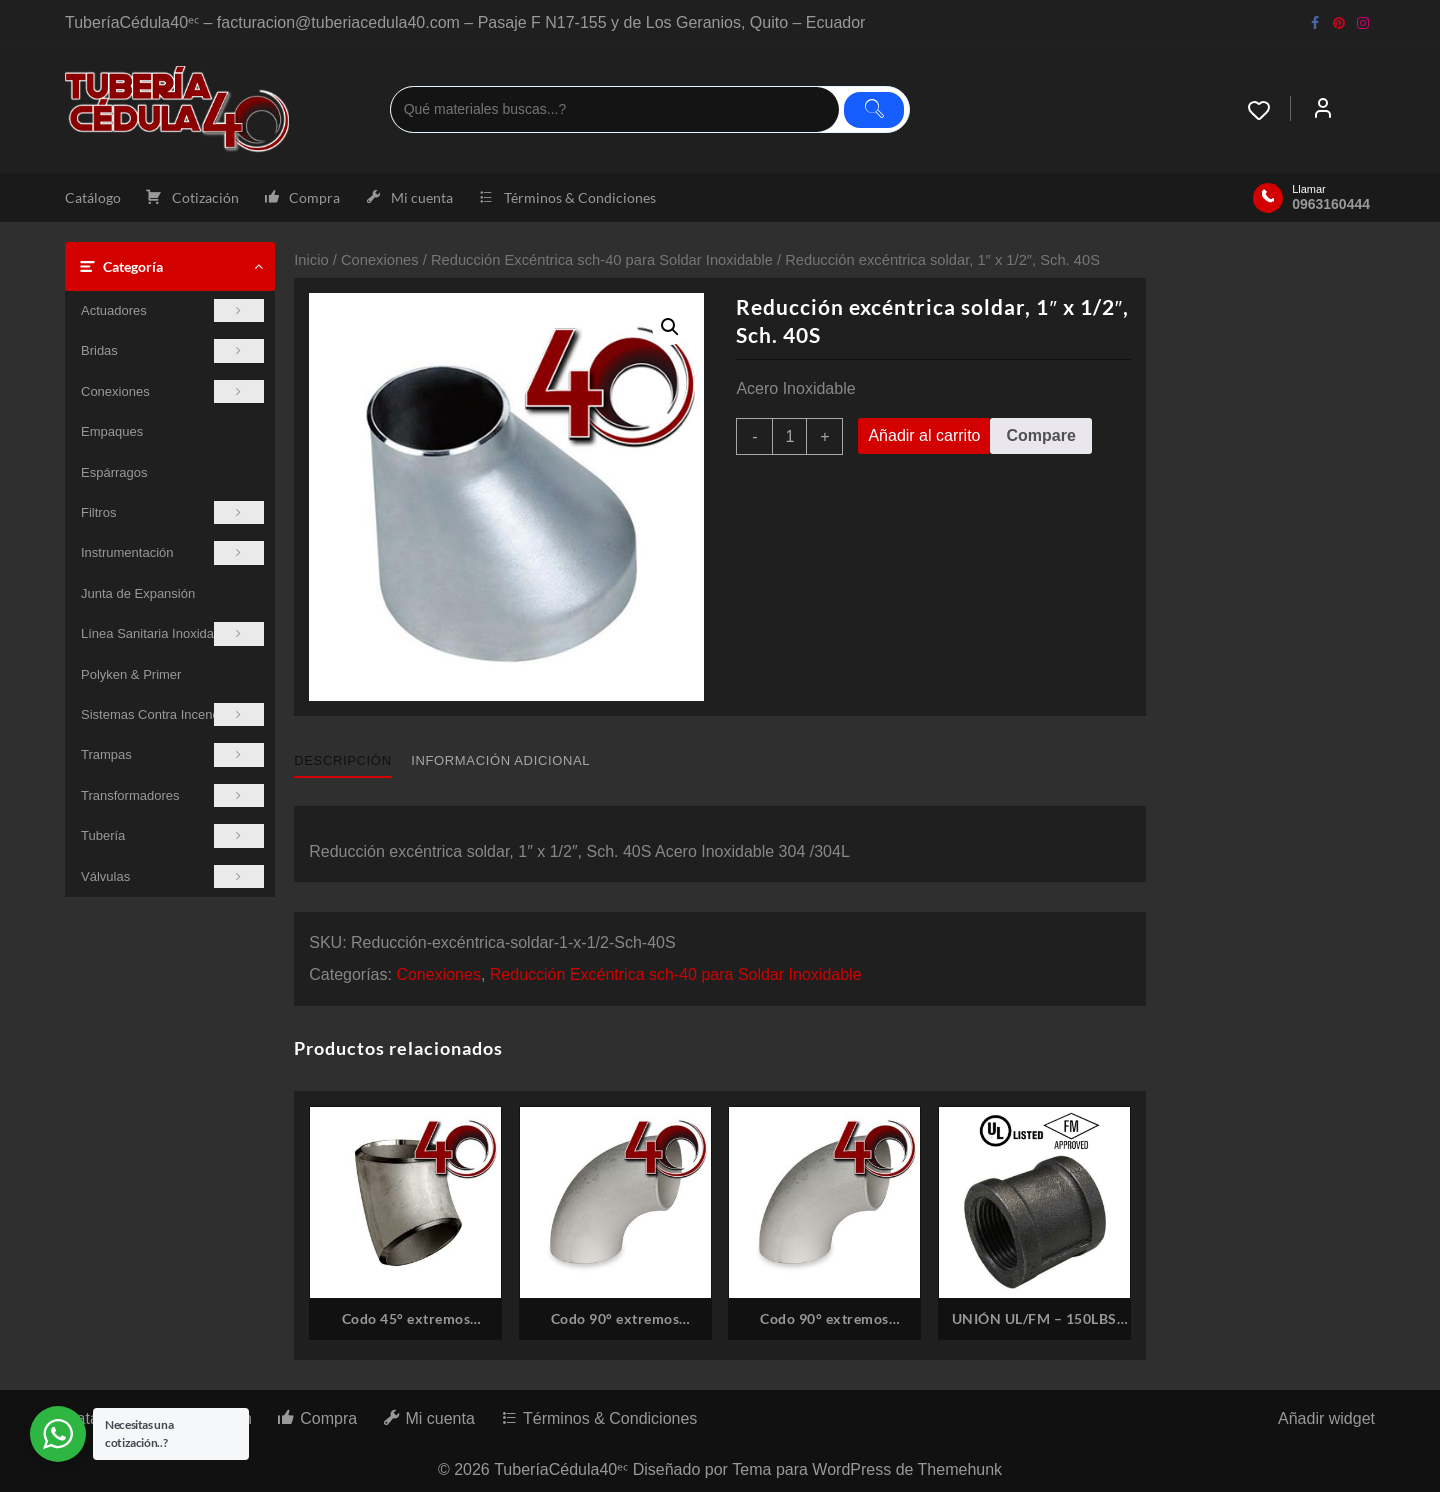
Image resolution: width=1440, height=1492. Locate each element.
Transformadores (172, 795)
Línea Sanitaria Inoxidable (172, 633)
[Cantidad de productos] (789, 436)
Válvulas (172, 876)
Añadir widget (1326, 1418)
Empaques (112, 431)
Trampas (172, 754)
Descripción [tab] (342, 760)
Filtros (172, 512)
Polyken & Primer (131, 674)
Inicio (311, 260)
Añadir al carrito (924, 435)
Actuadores (172, 310)
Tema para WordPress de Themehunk (867, 1469)
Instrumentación (172, 552)
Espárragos (114, 472)
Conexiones (172, 391)
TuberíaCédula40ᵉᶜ (561, 1469)
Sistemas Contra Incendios (172, 714)
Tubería (172, 835)
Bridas (172, 350)
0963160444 (1331, 204)
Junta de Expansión (138, 593)
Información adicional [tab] (500, 760)
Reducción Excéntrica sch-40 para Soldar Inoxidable (602, 260)
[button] (670, 327)
